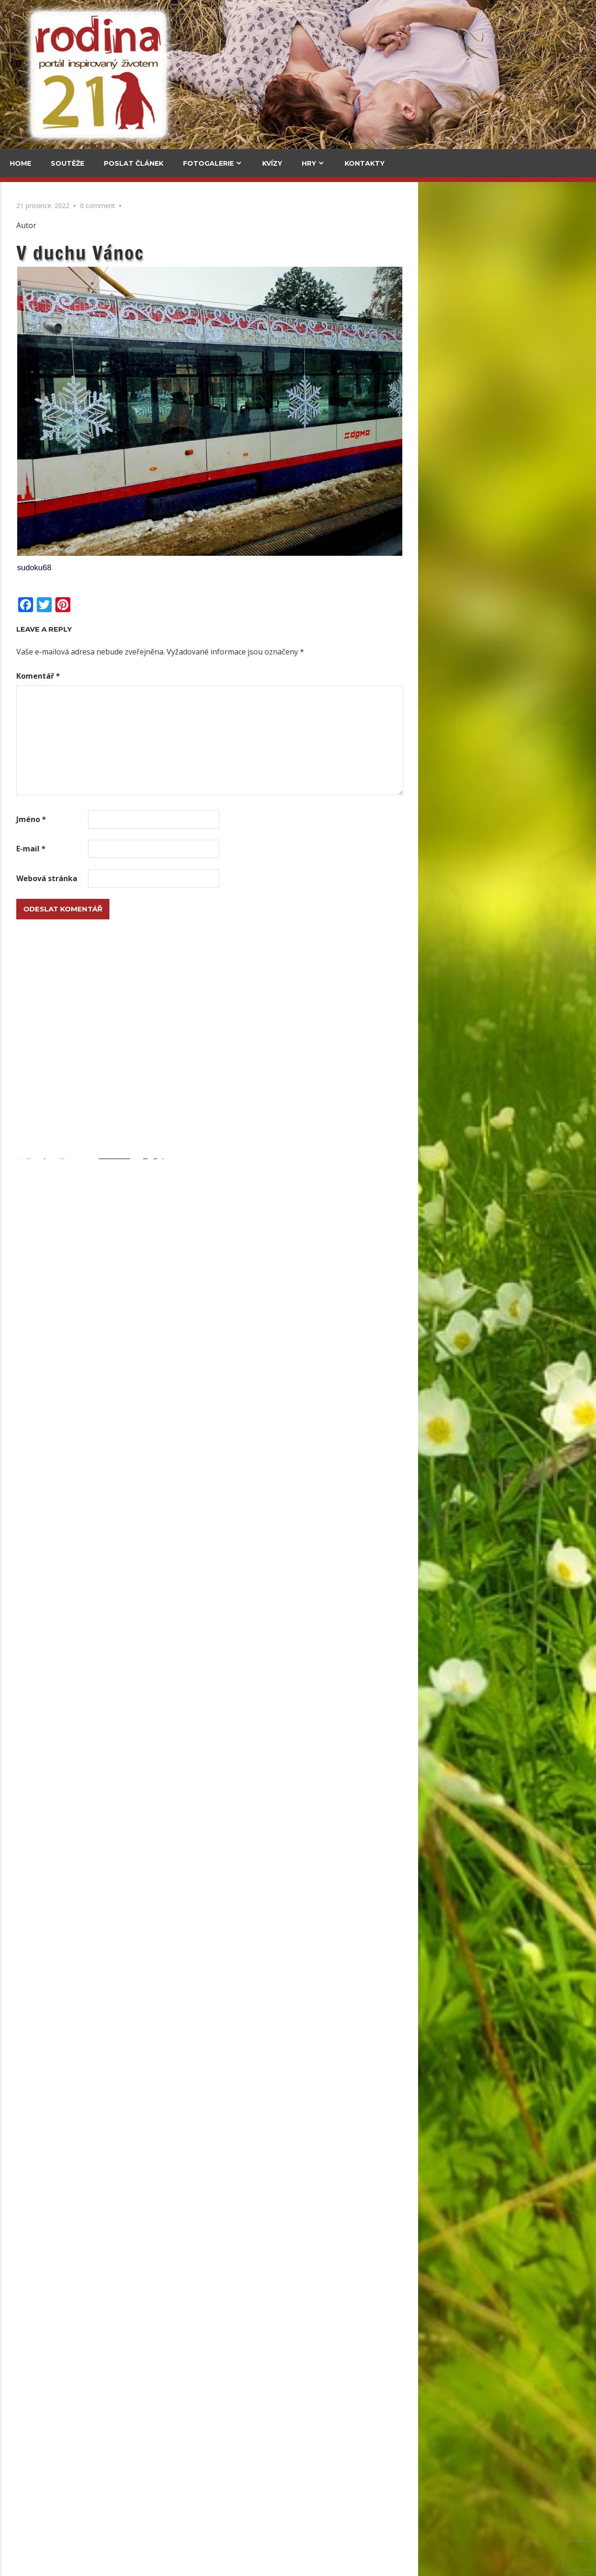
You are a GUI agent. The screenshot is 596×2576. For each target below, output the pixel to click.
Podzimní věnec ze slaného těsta (68, 1375)
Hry (309, 163)
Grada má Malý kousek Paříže (85, 780)
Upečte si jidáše (126, 361)
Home (20, 163)
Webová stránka (224, 878)
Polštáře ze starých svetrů (57, 1708)
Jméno (209, 819)
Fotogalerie (208, 163)
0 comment (275, 205)
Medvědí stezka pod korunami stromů (41, 437)
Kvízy (272, 163)
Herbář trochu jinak (89, 2446)
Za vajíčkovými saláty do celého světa (43, 299)
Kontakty (365, 163)
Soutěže (67, 163)
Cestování (32, 245)
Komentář (216, 676)
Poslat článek (133, 163)
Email (24, 1163)
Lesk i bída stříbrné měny (220, 2006)
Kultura (28, 651)
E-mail (209, 848)
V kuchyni (116, 245)
